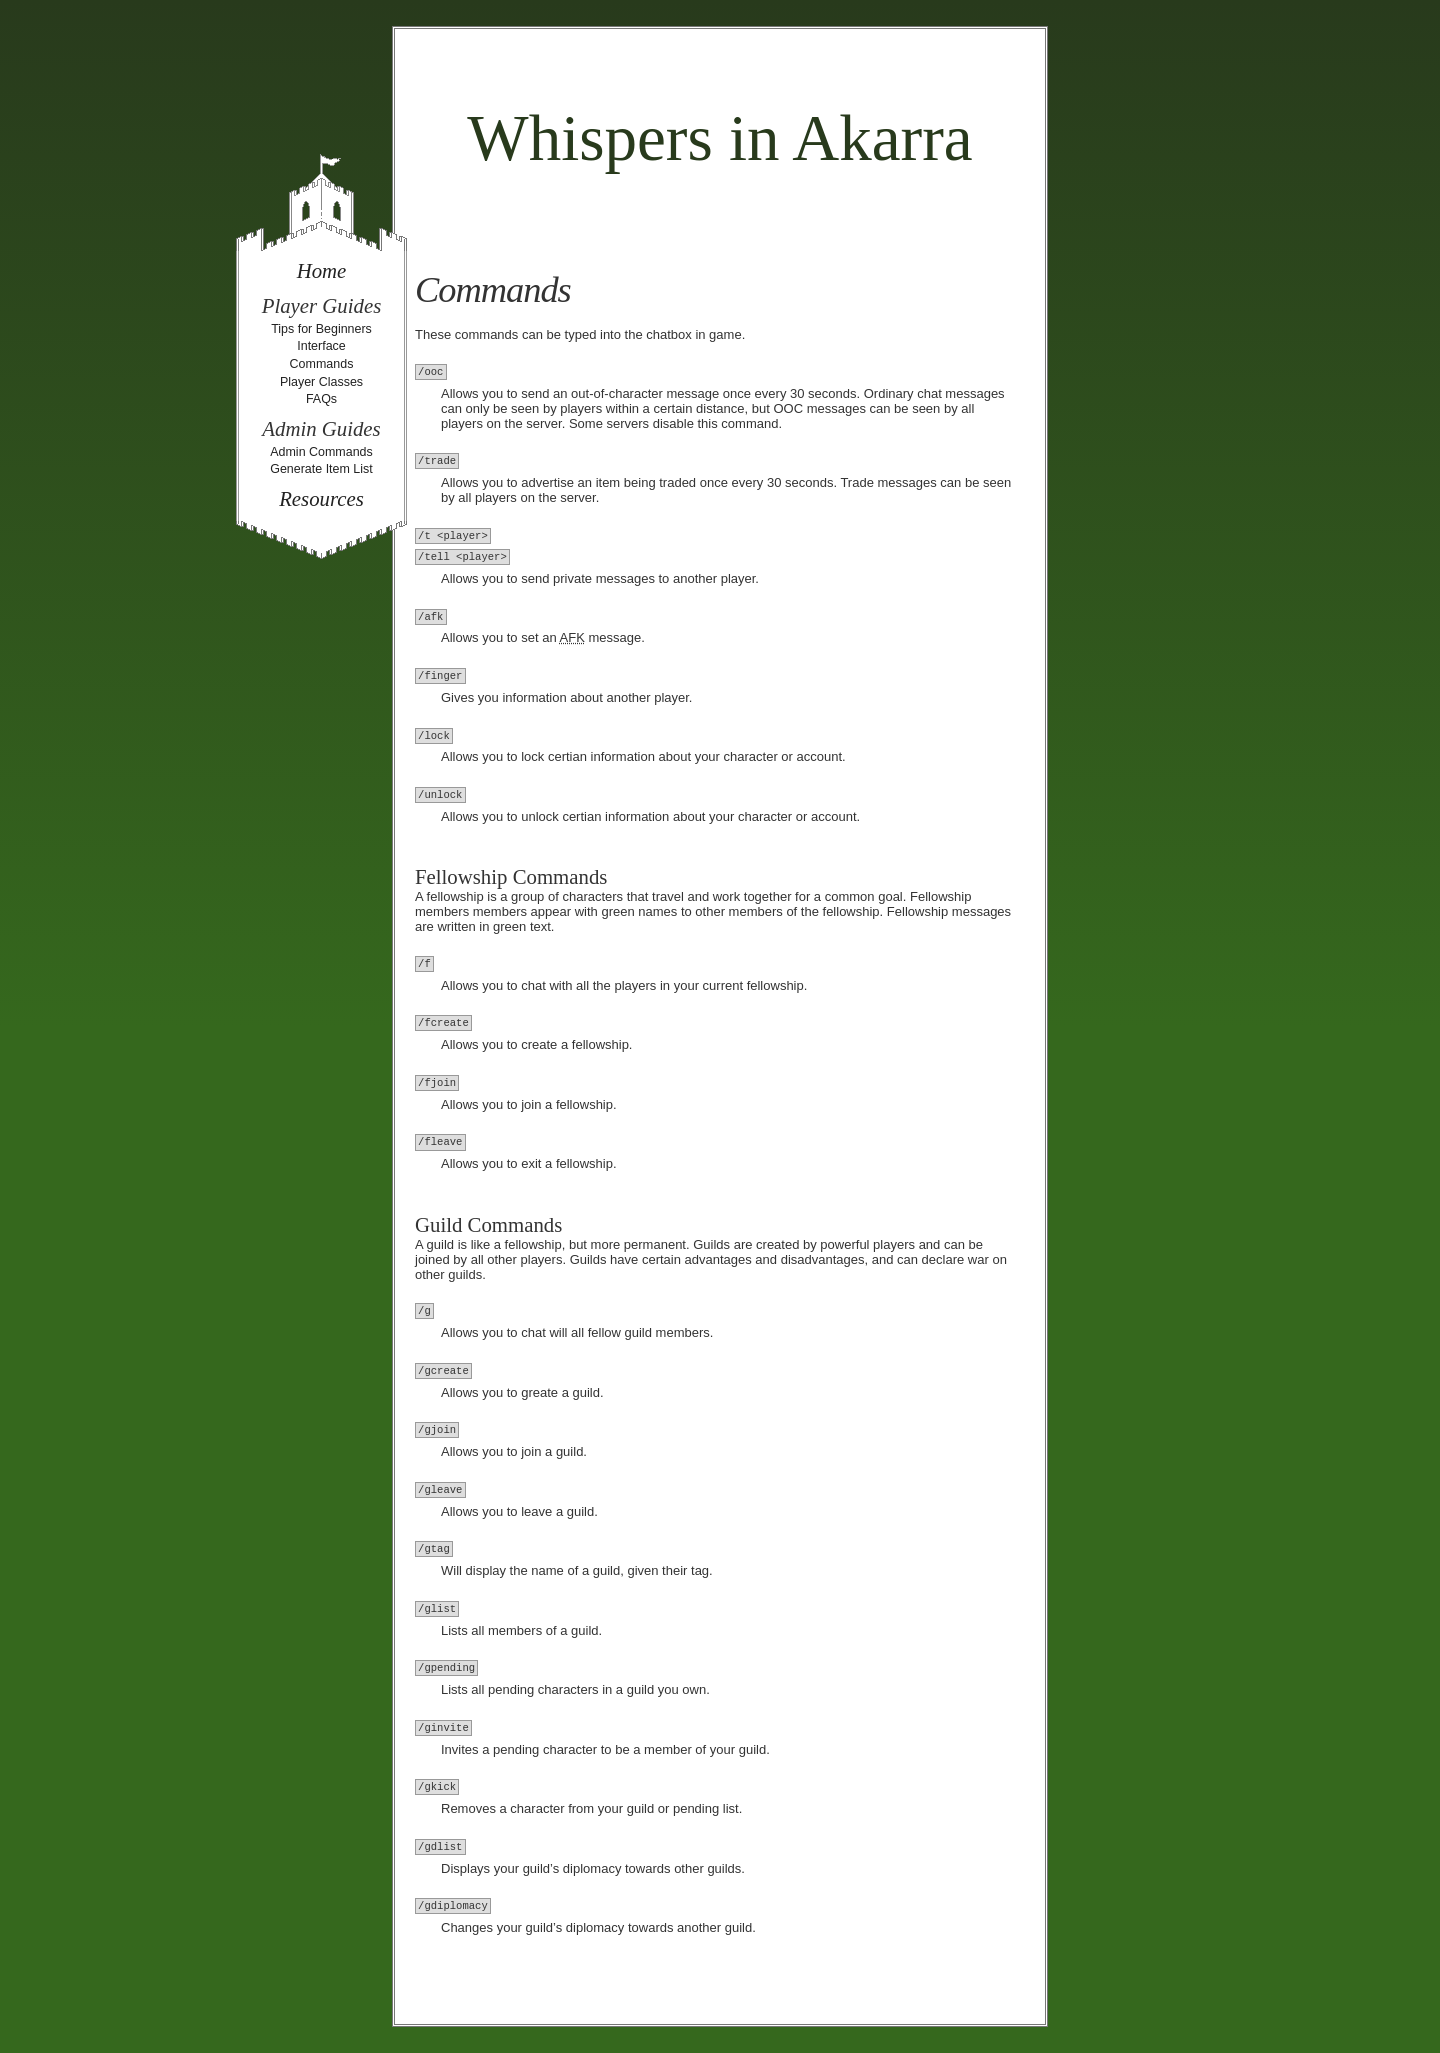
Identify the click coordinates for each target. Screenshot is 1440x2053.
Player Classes (321, 382)
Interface (321, 346)
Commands (322, 364)
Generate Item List (321, 469)
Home (322, 270)
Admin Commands (321, 452)
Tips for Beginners (321, 329)
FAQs (321, 399)
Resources (321, 498)
